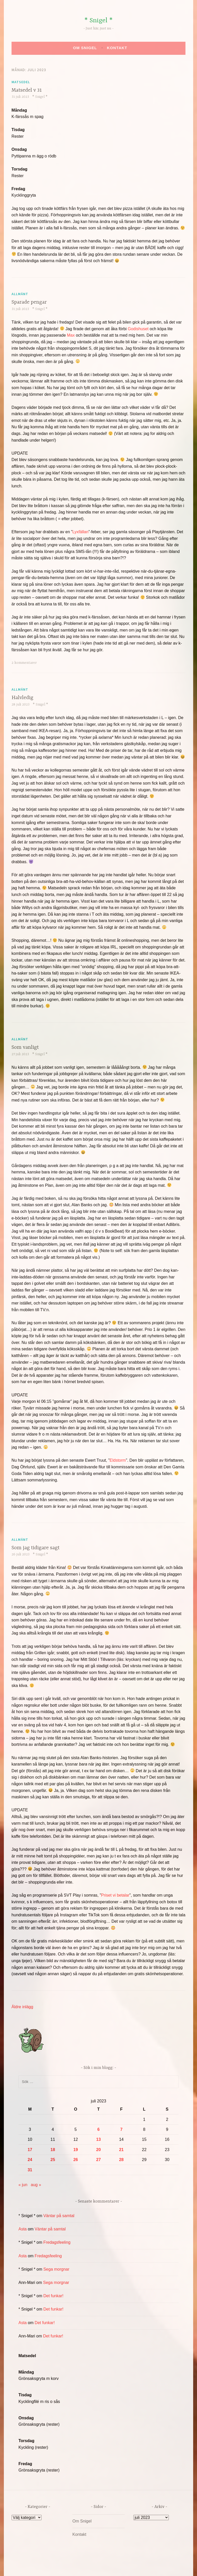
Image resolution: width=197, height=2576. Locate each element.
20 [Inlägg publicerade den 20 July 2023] (98, 2149)
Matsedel (21, 82)
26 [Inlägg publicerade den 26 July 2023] (75, 2159)
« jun (22, 2185)
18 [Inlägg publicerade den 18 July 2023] (53, 2149)
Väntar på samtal (58, 2216)
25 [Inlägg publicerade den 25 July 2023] (53, 2159)
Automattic (147, 2566)
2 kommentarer (24, 663)
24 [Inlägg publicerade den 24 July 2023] (30, 2159)
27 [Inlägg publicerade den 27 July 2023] (98, 2159)
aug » (36, 2185)
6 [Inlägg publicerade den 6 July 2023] (98, 2129)
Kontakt (117, 48)
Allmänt (20, 294)
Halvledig (22, 698)
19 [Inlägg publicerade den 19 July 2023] (75, 2149)
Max (71, 335)
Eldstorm (118, 1460)
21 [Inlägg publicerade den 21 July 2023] (121, 2149)
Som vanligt (25, 1047)
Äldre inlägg (22, 2007)
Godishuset (138, 329)
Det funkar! (53, 2296)
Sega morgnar (56, 2269)
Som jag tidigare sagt (36, 1548)
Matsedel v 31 (27, 90)
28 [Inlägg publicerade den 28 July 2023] (121, 2159)
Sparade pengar (29, 302)
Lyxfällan (80, 532)
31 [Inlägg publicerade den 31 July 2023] (30, 2170)
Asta (22, 2229)
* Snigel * (98, 20)
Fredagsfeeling (57, 2242)
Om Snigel (85, 48)
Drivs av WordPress (60, 2566)
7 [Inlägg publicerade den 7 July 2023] (121, 2129)
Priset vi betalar (115, 1895)
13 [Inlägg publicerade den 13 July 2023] (98, 2139)
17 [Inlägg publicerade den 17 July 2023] (30, 2149)
